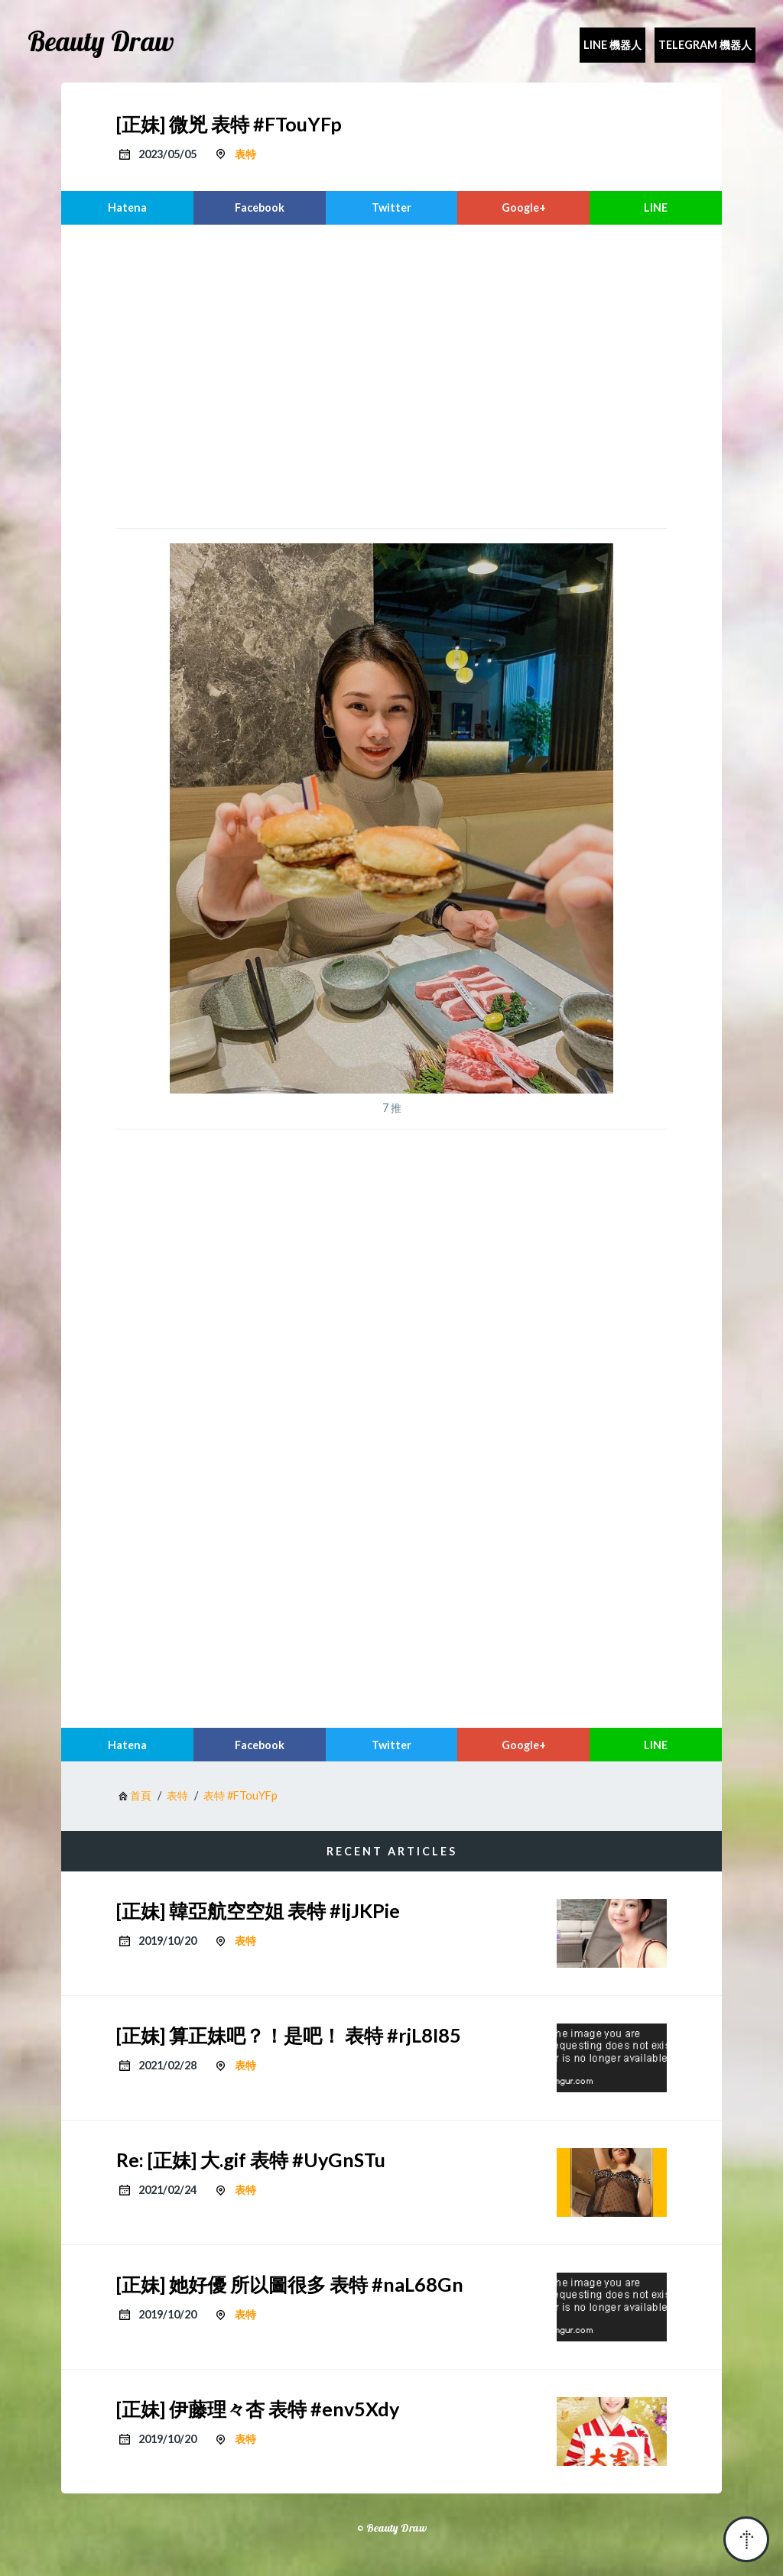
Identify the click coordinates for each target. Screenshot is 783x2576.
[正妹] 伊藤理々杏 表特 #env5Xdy (257, 2408)
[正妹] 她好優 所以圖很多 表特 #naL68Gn (289, 2284)
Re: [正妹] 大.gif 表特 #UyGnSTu (250, 2159)
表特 (245, 153)
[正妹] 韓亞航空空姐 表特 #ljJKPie (258, 1910)
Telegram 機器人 (705, 44)
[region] (391, 374)
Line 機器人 (612, 44)
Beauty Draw (101, 41)
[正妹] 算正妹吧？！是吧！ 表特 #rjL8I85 (288, 2035)
